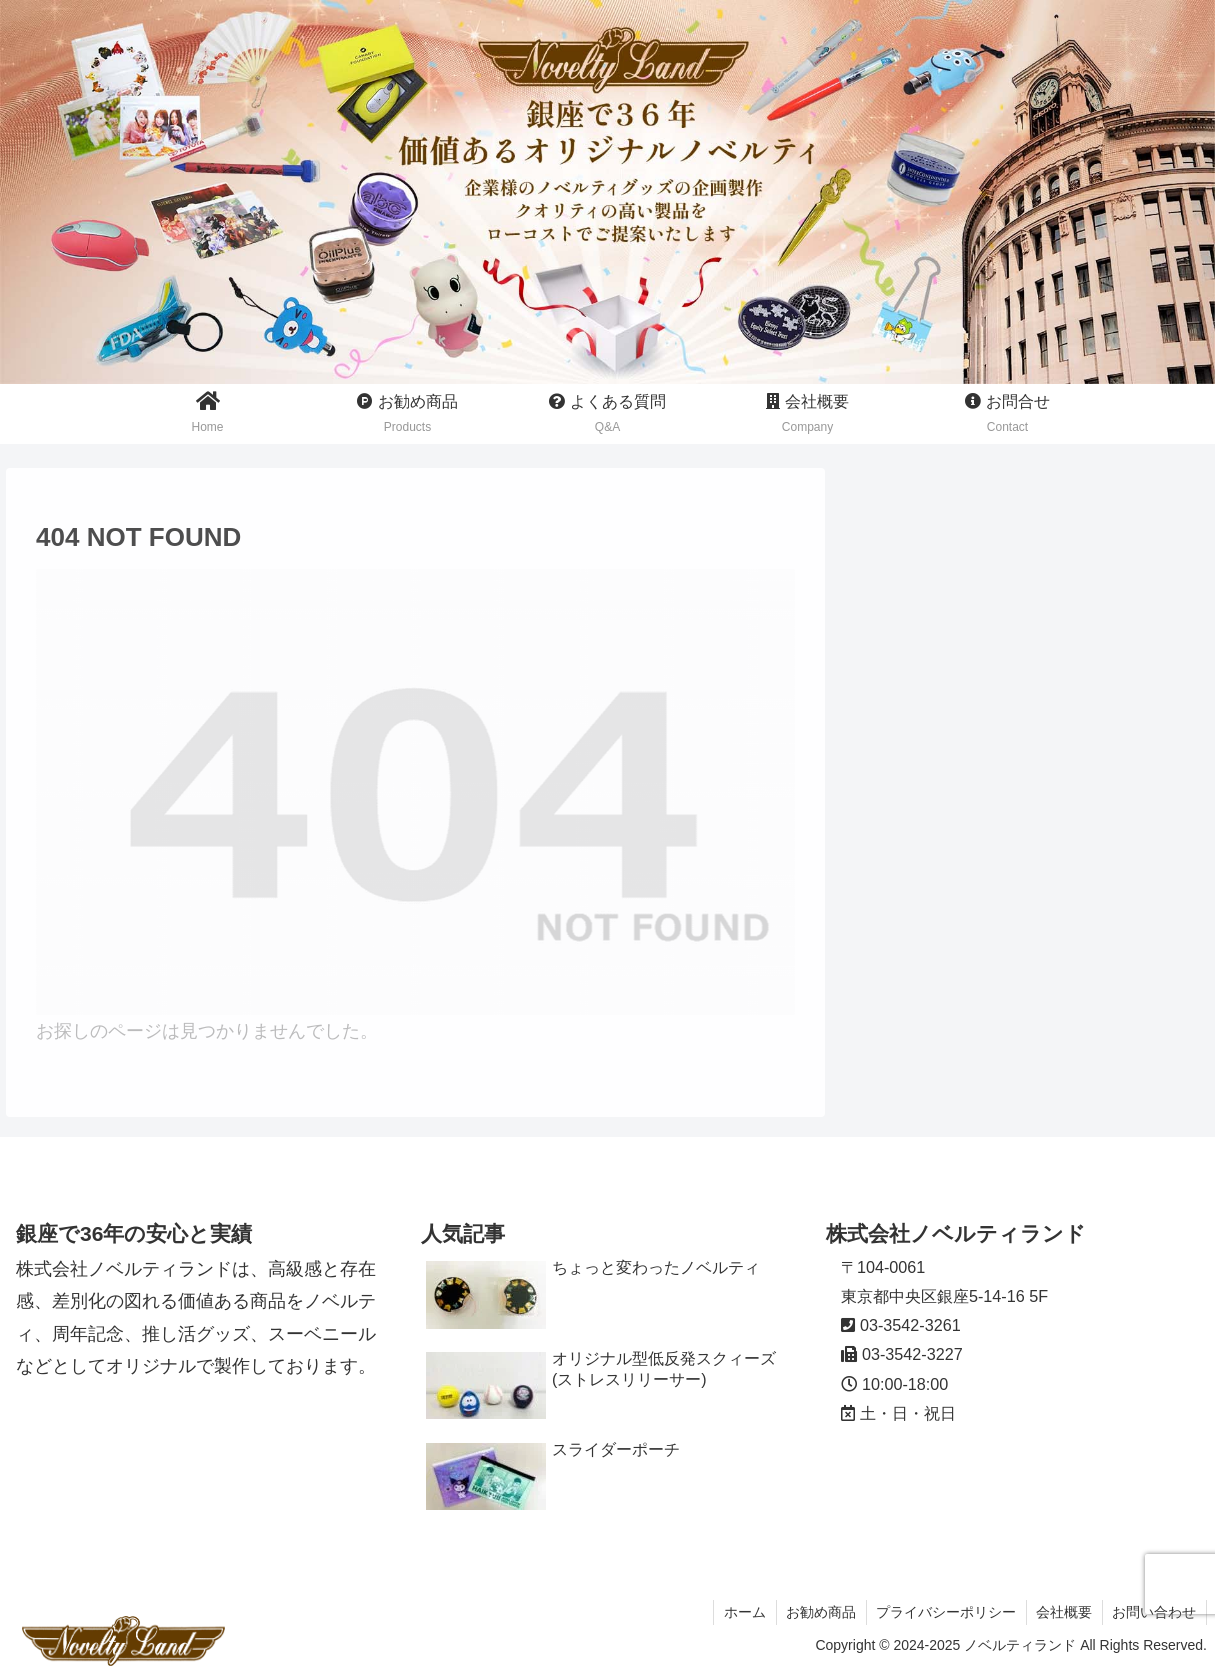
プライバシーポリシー (944, 1612)
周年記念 (904, 764)
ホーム (741, 1612)
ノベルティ (913, 607)
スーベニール (922, 712)
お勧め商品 (818, 1612)
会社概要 (1063, 1612)
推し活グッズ (922, 659)
